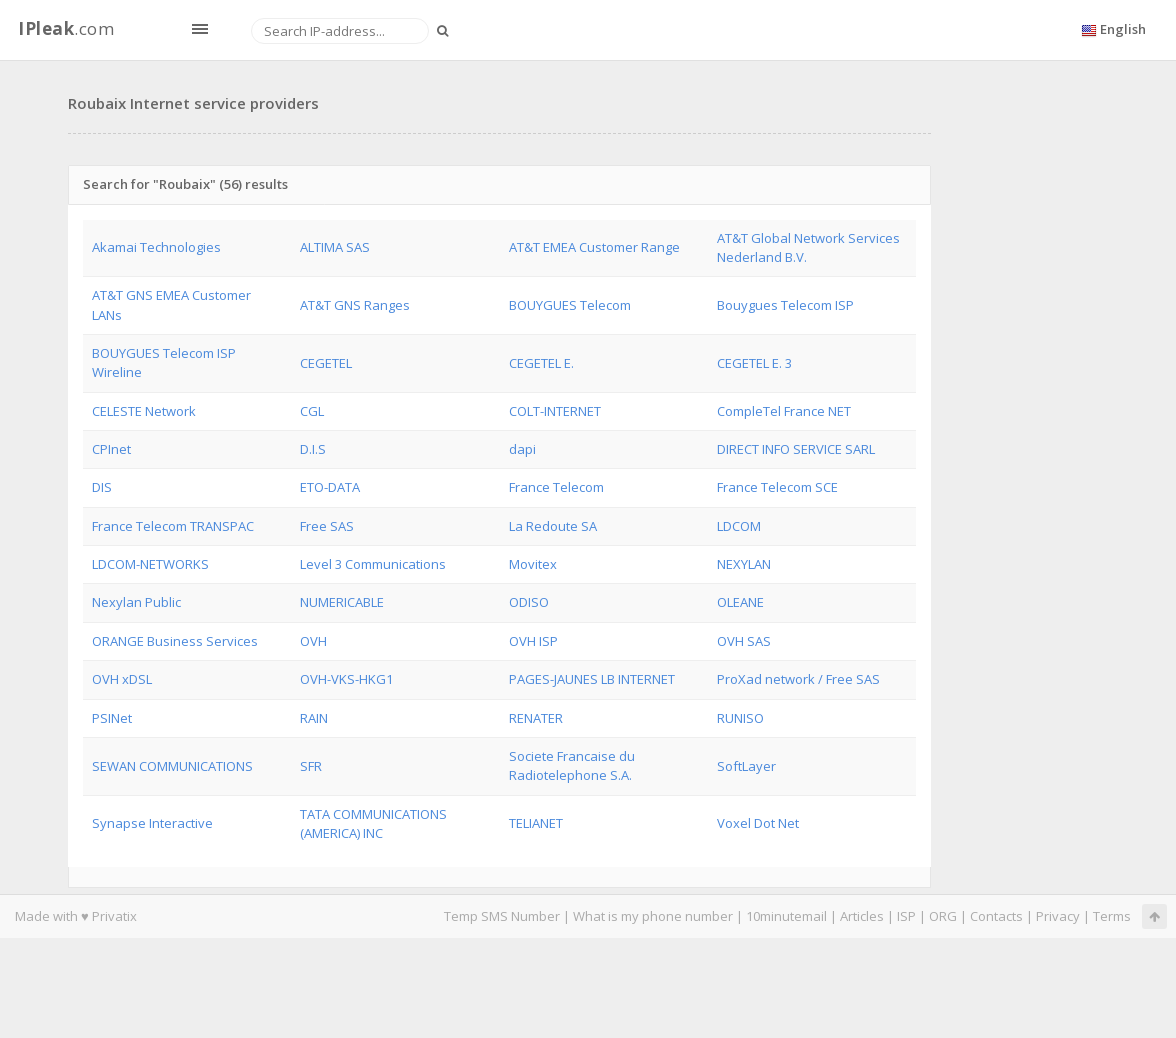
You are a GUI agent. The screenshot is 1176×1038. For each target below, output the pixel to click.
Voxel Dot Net (758, 823)
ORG (943, 916)
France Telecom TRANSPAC (173, 526)
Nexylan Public (136, 602)
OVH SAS (744, 641)
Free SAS (327, 526)
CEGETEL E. (541, 363)
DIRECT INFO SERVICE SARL (796, 449)
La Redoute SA (553, 526)
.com (66, 28)
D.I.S (313, 449)
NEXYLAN (744, 564)
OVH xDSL (122, 679)
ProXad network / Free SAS (798, 679)
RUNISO (740, 718)
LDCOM (739, 526)
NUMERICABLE (342, 602)
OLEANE (740, 602)
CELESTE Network (144, 411)
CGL (312, 411)
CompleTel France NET (784, 411)
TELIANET (536, 823)
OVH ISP (533, 641)
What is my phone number (653, 916)
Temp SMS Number (502, 916)
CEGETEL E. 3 (754, 363)
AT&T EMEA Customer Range (594, 247)
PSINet (112, 718)
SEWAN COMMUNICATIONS (172, 766)
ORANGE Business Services (175, 641)
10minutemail (786, 916)
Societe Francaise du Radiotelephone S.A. (572, 765)
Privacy (1058, 916)
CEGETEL (326, 363)
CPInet (111, 449)
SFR (311, 766)
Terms (1112, 916)
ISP (908, 916)
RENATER (536, 718)
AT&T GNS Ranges (355, 305)
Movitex (533, 564)
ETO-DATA (330, 487)
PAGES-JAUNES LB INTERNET (592, 679)
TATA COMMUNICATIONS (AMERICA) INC (373, 823)
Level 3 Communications (373, 564)
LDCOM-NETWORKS (150, 564)
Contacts (996, 916)
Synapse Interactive (152, 823)
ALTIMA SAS (335, 247)
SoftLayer (746, 766)
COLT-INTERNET (555, 411)
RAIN (314, 718)
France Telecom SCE (777, 487)
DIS (102, 487)
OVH (313, 641)
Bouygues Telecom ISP (785, 305)
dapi (522, 449)
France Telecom (556, 487)
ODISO (529, 602)
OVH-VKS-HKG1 (346, 679)
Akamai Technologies (156, 247)
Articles (862, 916)
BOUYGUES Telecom (570, 305)
